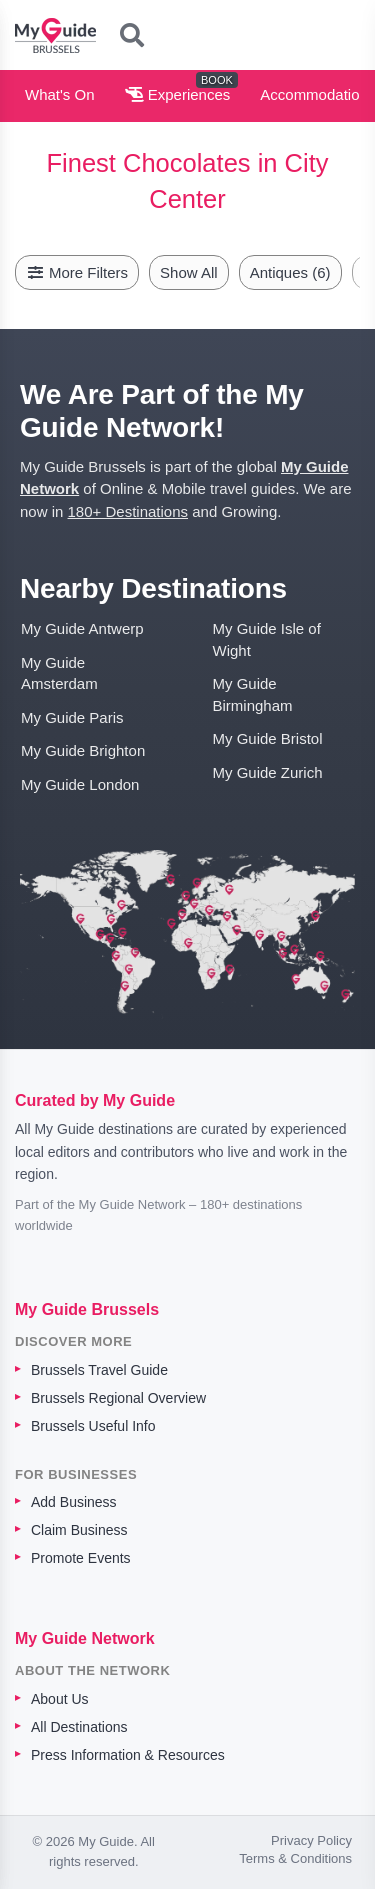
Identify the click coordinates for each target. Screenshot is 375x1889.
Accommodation (314, 94)
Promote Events (81, 1558)
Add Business (74, 1502)
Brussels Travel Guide (99, 1370)
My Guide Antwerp (82, 628)
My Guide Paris (72, 717)
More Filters (77, 272)
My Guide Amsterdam (59, 673)
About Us (60, 1699)
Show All (189, 272)
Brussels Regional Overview (118, 1398)
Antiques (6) (290, 272)
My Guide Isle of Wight (267, 639)
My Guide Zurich (268, 772)
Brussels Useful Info (93, 1426)
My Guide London (80, 784)
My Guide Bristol (268, 738)
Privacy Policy (311, 1840)
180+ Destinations (128, 511)
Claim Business (79, 1530)
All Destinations (79, 1727)
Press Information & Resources (128, 1755)
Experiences (178, 94)
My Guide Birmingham (253, 694)
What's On (60, 94)
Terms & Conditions (295, 1858)
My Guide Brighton (83, 750)
